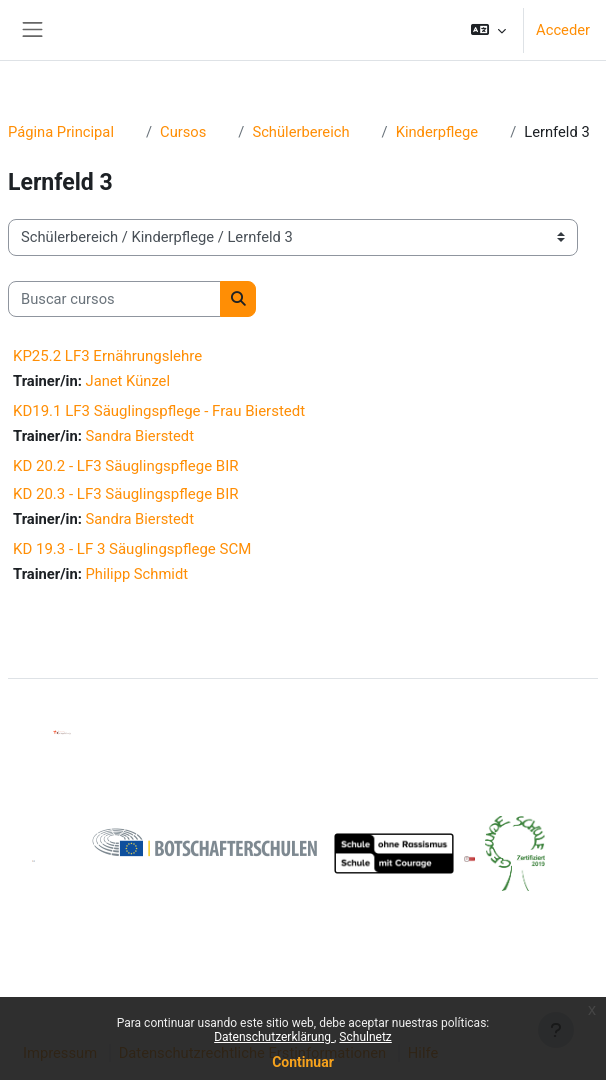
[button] (488, 30)
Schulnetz (365, 1037)
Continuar (303, 1062)
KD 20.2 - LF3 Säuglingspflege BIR (126, 466)
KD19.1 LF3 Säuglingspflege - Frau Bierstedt (159, 411)
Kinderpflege (437, 132)
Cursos (183, 132)
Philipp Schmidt (137, 574)
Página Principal (61, 132)
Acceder (563, 30)
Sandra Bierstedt (140, 436)
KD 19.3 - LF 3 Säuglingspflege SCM (132, 549)
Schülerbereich (300, 132)
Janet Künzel (128, 381)
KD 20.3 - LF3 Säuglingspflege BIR (126, 494)
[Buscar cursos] (114, 299)
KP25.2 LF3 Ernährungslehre (107, 356)
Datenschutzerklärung (274, 1037)
